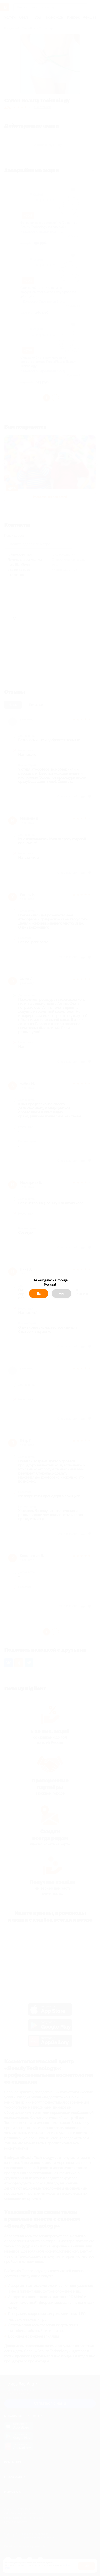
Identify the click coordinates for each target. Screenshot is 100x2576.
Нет (61, 1293)
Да (39, 1293)
